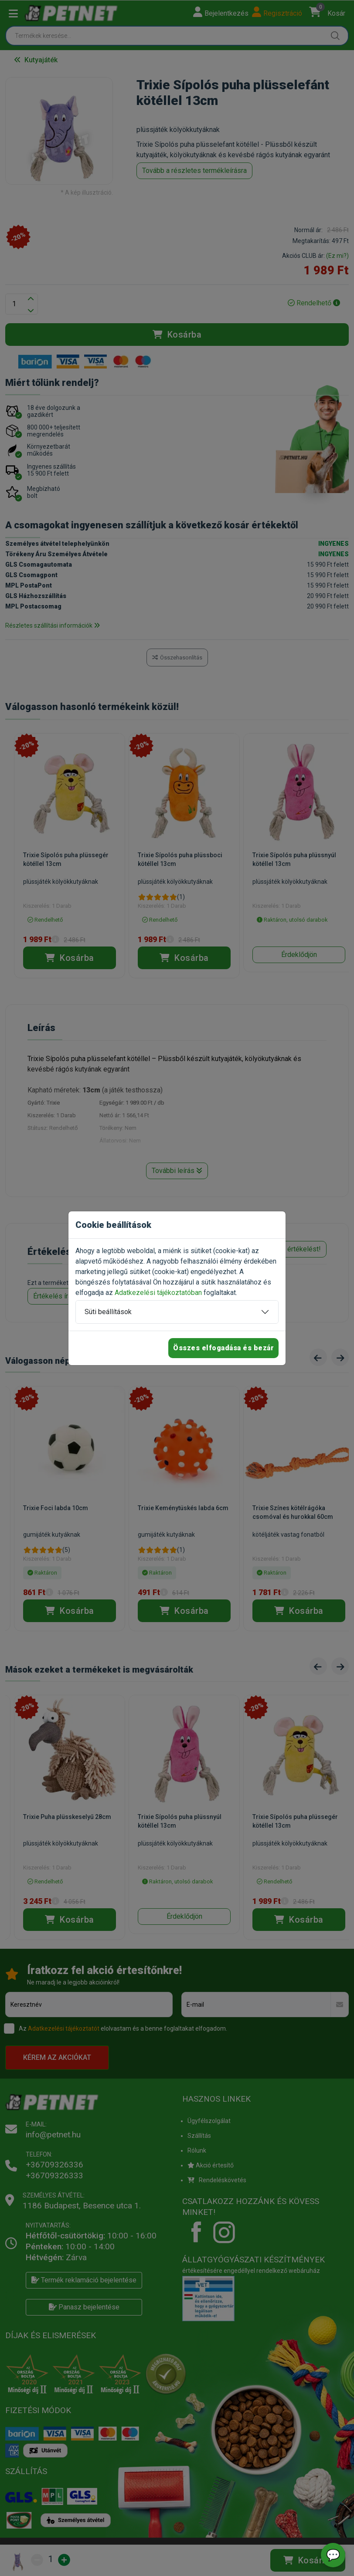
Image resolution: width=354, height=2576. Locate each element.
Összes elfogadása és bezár (223, 1348)
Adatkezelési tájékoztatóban (158, 1292)
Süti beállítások (108, 1312)
